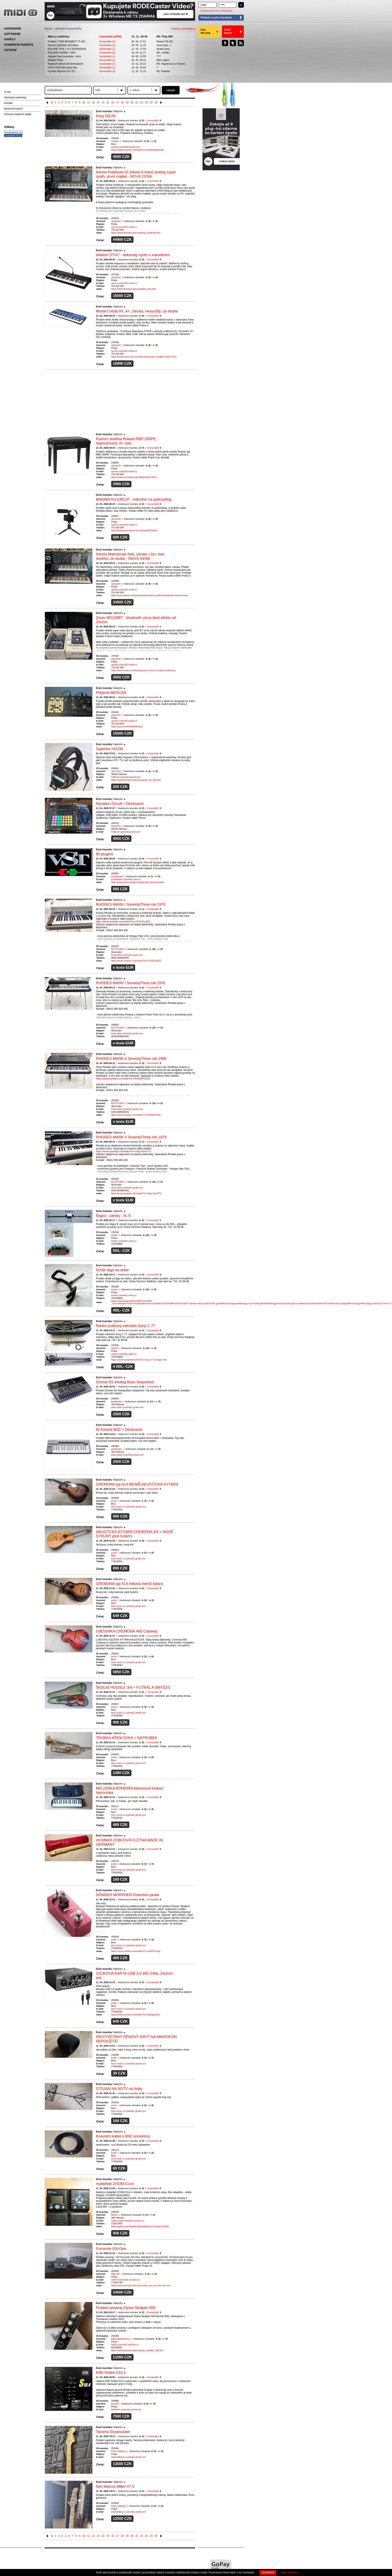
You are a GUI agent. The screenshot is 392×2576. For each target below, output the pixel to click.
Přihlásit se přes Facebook (216, 17)
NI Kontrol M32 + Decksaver (119, 1429)
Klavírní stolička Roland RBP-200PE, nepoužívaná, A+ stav (126, 441)
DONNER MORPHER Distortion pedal (127, 1895)
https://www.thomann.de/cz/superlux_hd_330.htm (136, 780)
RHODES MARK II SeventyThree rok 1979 (131, 1137)
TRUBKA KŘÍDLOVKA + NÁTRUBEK (126, 1738)
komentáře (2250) (110, 36)
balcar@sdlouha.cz (121, 2339)
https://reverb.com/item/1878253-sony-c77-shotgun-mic (139, 1359)
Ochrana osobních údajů (17, 114)
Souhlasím (268, 2572)
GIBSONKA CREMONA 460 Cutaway (127, 1631)
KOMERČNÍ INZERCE (18, 44)
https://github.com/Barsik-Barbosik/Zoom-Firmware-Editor (140, 2226)
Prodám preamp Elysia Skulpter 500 (125, 2308)
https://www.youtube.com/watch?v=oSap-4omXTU (123, 1151)
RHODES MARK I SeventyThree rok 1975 (130, 904)
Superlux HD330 (109, 749)
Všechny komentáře (182, 28)
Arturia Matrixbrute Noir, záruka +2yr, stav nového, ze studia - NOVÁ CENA (130, 556)
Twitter (233, 43)
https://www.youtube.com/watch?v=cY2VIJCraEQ (123, 921)
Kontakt (8, 103)
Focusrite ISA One (111, 2249)
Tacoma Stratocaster (113, 2432)
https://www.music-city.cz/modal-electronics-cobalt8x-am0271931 (144, 356)
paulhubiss (116, 1401)
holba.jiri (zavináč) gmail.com (126, 777)
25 (156, 102)
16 (112, 102)
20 (132, 102)
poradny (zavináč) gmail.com (125, 147)
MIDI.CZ (20, 13)
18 (122, 102)
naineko (115, 141)
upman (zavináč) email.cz (124, 227)
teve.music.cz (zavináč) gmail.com (128, 1506)
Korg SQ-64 (106, 116)
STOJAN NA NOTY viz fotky (119, 2089)
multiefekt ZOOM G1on (115, 2184)
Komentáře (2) (107, 41)
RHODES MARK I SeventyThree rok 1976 (130, 983)
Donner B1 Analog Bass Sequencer (125, 1382)
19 (127, 102)
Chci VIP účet (205, 31)
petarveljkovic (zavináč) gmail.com (128, 2457)
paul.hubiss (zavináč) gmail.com (127, 1407)
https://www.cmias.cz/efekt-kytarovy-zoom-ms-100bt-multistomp (143, 670)
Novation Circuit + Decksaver (120, 804)
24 (151, 102)
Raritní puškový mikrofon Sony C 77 (125, 1326)
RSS (241, 43)
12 (93, 102)
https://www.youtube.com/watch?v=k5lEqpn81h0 (135, 2014)
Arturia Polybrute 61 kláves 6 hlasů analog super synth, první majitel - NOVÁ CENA (136, 174)
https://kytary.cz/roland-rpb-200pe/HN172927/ (134, 477)
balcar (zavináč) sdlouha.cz (125, 2344)
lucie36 (114, 2403)
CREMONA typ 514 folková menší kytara (129, 1584)
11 (88, 102)
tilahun (114, 2215)
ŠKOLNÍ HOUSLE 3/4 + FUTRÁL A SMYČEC (133, 1687)
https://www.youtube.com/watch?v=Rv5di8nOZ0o (123, 1078)
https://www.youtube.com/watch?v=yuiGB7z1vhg (135, 1951)
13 (98, 102)
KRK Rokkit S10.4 (111, 2373)
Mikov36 (115, 2274)
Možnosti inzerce (13, 108)
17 (117, 102)
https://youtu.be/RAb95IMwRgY (127, 726)
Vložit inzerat (228, 31)
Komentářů (153, 120)
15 (107, 102)
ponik (114, 1501)
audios (114, 1235)
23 (146, 102)
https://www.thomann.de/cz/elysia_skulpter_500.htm (137, 2350)
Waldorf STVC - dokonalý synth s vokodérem (133, 255)
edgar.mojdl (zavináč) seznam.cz (127, 2220)
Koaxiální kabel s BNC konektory (123, 2136)
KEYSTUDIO (117, 949)
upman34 (116, 221)
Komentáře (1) (107, 49)
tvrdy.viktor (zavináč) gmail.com (127, 955)
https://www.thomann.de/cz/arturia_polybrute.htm (135, 232)
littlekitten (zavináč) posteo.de (126, 2409)
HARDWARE (12, 28)
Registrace (227, 11)
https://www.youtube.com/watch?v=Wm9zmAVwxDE (137, 150)
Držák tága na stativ (112, 1270)
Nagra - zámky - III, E (113, 1216)
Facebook (225, 43)
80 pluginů (104, 854)
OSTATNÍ (10, 50)
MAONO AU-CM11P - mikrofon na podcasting (133, 499)
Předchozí (47, 102)
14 (103, 102)
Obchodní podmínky (15, 97)
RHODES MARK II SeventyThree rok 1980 (131, 1059)
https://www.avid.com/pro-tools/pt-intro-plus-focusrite (137, 882)
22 (141, 102)
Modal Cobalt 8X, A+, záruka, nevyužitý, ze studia (137, 311)
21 (136, 102)
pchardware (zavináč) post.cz (126, 879)
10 (83, 102)
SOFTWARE (12, 34)
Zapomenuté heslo (209, 11)
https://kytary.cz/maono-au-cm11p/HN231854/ (134, 530)
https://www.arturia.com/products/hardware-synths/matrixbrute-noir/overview (149, 595)
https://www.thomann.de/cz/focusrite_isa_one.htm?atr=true (140, 2285)
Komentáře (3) (107, 52)
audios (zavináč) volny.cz (123, 1241)
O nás (7, 92)
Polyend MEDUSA (111, 693)
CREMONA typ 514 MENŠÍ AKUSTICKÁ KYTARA (137, 1484)
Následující (161, 102)
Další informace (289, 2572)
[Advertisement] (22, 202)
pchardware (117, 876)
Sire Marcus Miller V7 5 (115, 2486)
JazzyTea (116, 771)
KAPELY (10, 39)
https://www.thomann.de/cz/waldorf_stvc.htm (133, 289)
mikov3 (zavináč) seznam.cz (125, 2279)
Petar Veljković (118, 2451)
